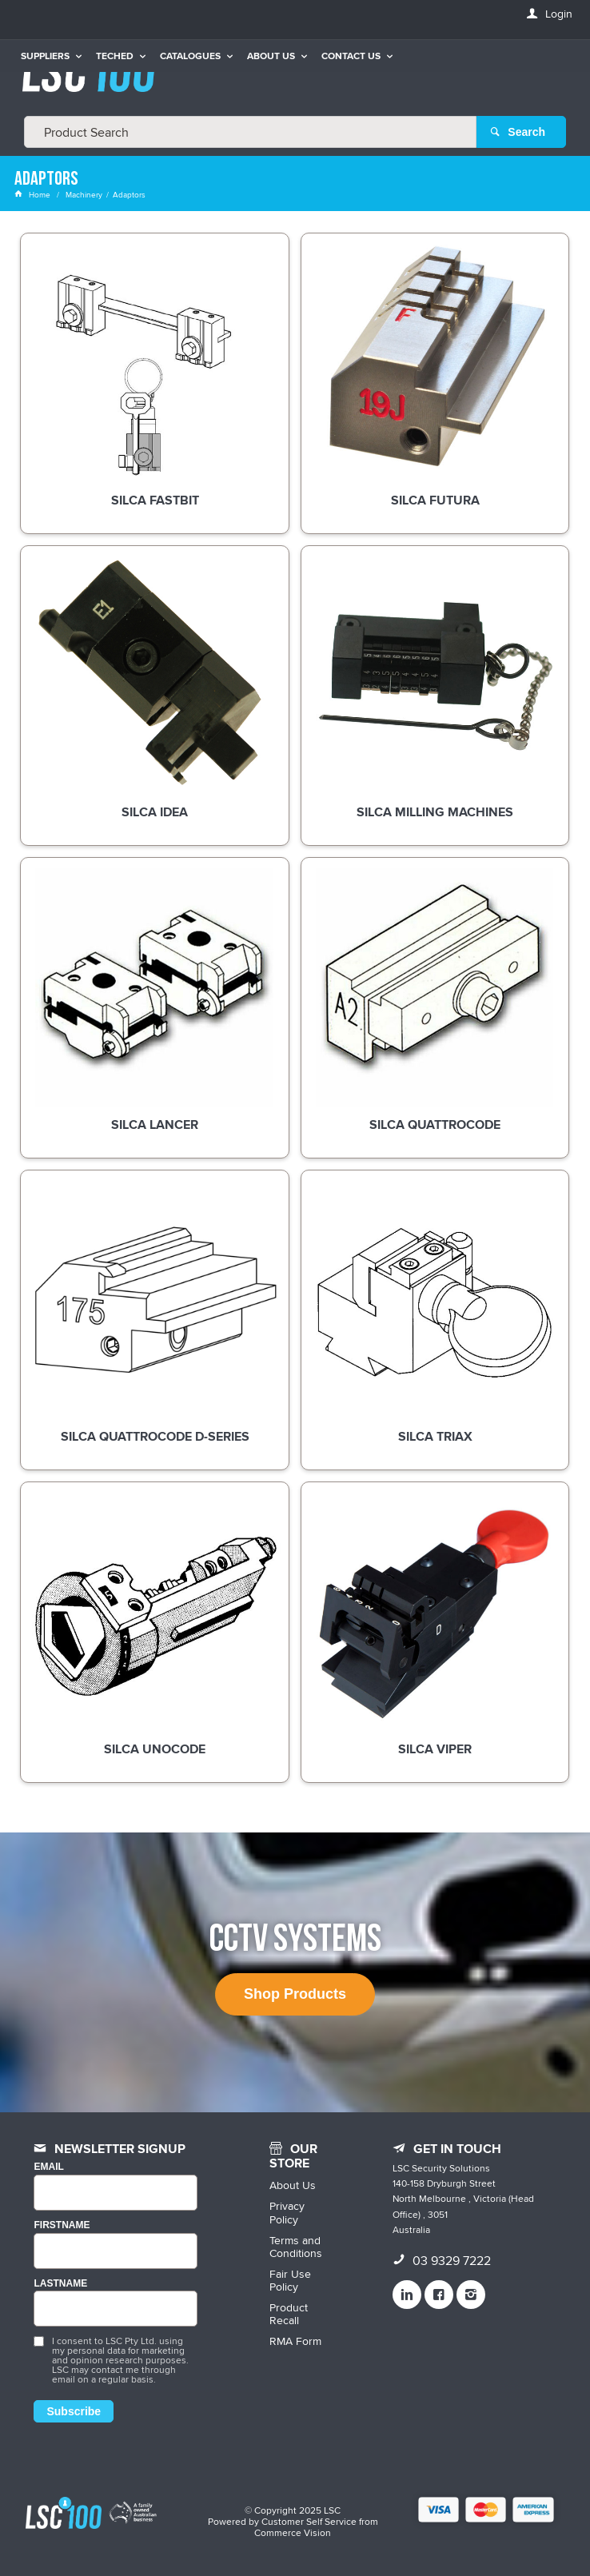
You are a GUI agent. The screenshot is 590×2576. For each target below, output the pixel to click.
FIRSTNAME (62, 2225)
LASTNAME (60, 2284)
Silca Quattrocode (434, 1126)
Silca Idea (155, 813)
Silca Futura (435, 501)
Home (33, 194)
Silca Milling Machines (435, 813)
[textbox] (250, 132)
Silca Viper (435, 1750)
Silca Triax (435, 1438)
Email (48, 2167)
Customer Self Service (309, 2521)
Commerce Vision (292, 2532)
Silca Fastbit (155, 501)
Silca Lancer (154, 1126)
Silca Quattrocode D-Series (155, 1438)
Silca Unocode (154, 1750)
